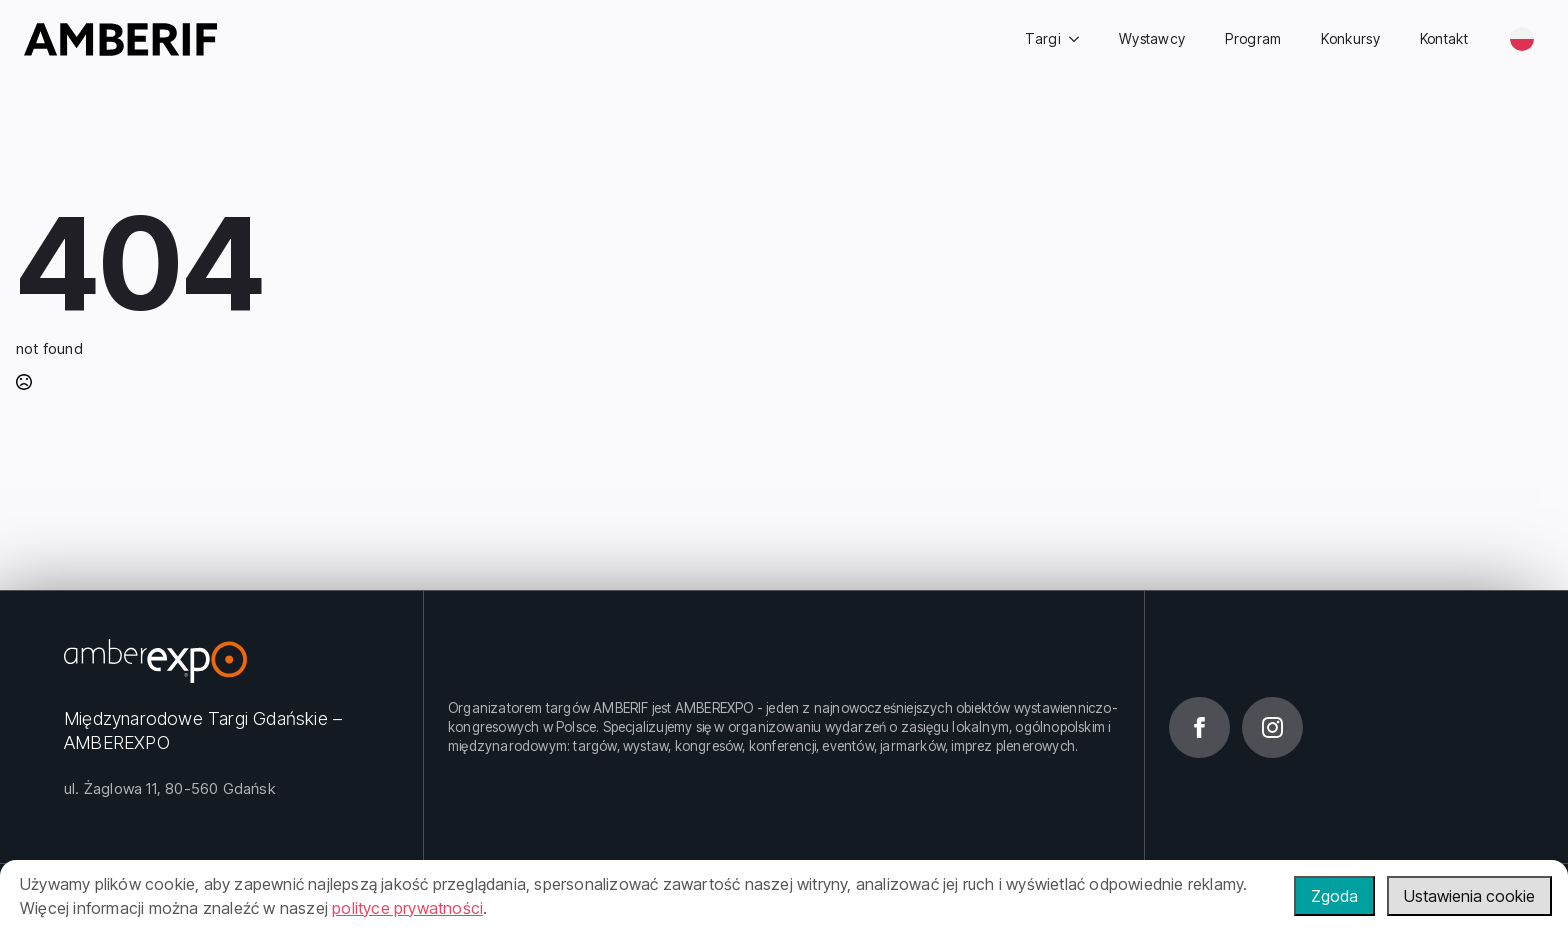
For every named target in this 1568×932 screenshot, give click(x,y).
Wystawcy (1152, 38)
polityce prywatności (407, 908)
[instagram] (1272, 727)
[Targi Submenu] (1080, 39)
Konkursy (1350, 38)
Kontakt (1444, 38)
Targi (1043, 38)
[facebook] (1199, 727)
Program (1253, 38)
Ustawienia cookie (1469, 896)
